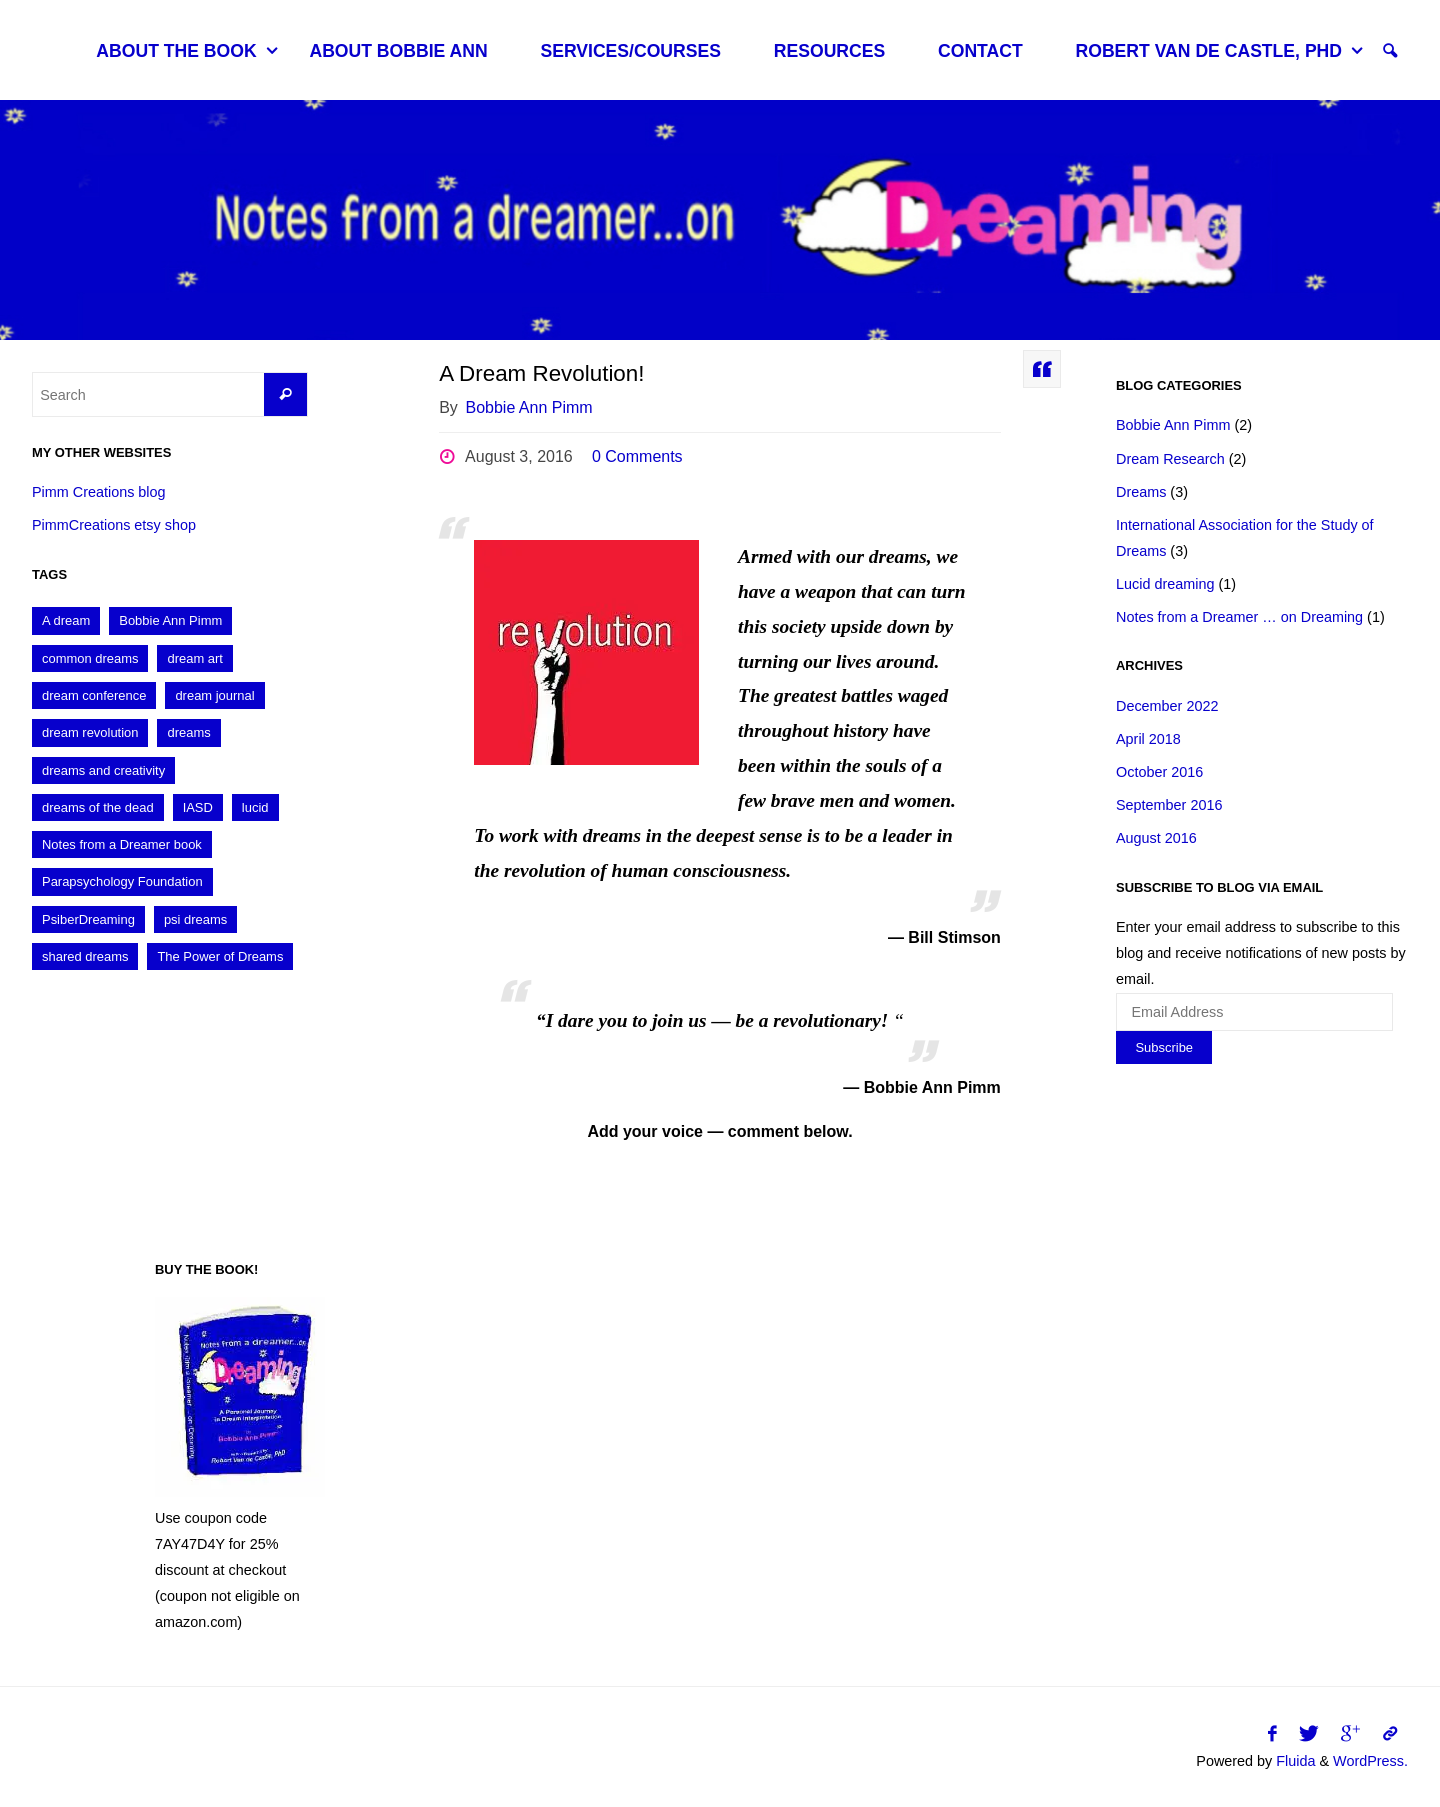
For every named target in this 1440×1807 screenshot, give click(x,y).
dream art (194, 658)
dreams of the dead (98, 807)
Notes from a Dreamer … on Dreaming (1239, 617)
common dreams (90, 658)
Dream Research (1170, 459)
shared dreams (85, 956)
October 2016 (1159, 772)
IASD (198, 807)
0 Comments (637, 456)
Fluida (1293, 1761)
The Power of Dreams (220, 956)
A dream (66, 620)
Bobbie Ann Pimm (170, 620)
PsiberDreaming (88, 919)
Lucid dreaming (1165, 584)
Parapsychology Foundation (122, 881)
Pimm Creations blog (99, 492)
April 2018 (1148, 739)
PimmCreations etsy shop (114, 525)
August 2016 (1156, 838)
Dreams (1141, 492)
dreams (188, 732)
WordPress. (1370, 1761)
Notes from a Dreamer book (122, 844)
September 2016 (1169, 805)
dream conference (94, 695)
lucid (255, 807)
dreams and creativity (103, 770)
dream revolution (90, 732)
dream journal (214, 695)
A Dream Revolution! (541, 373)
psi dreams (195, 919)
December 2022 (1167, 706)
